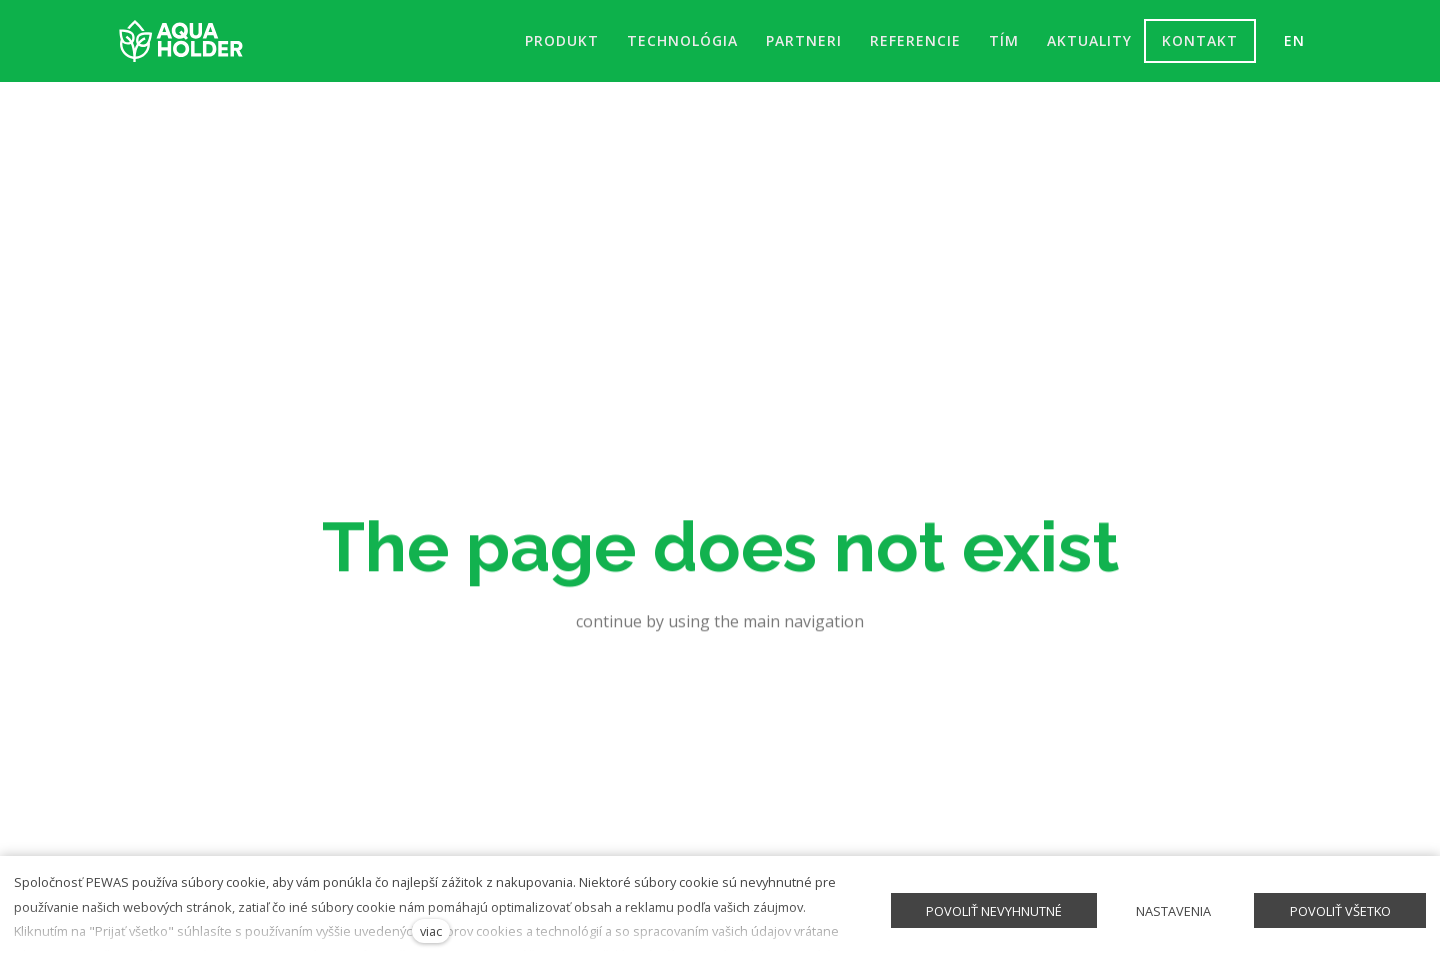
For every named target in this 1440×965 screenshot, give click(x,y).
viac (431, 931)
